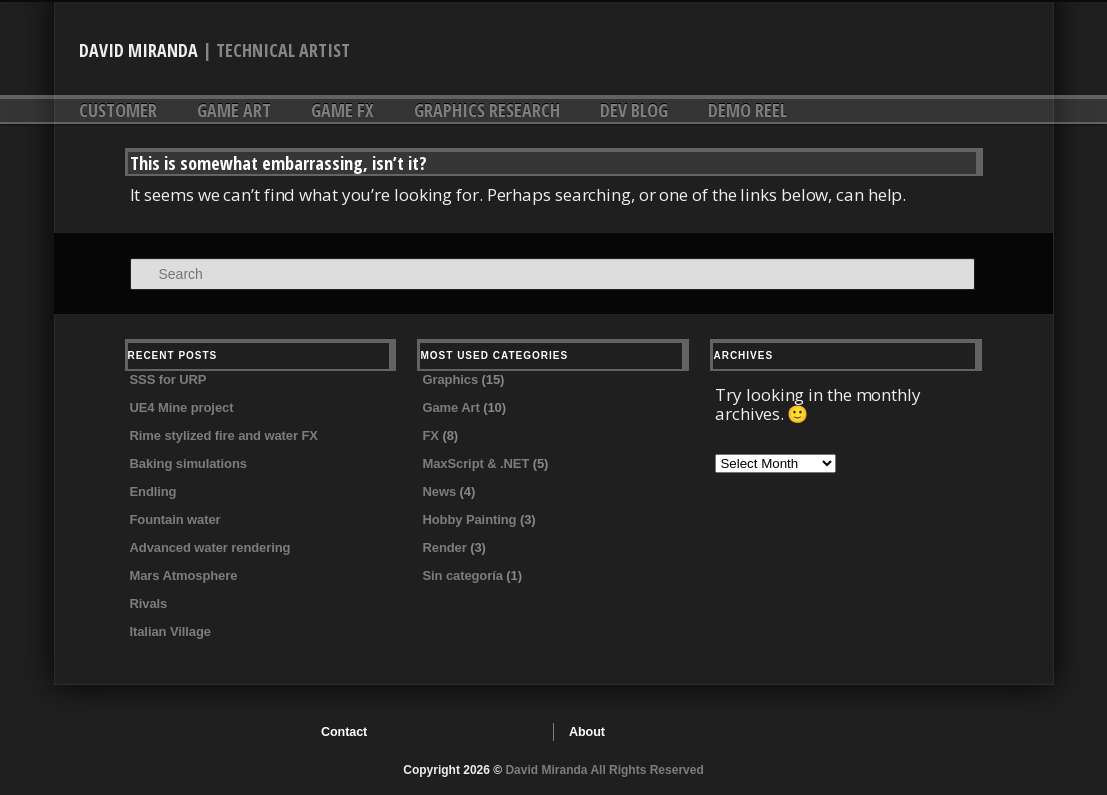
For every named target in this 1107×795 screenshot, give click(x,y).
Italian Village (170, 631)
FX (430, 435)
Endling (153, 491)
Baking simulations (188, 463)
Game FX (342, 110)
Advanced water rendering (210, 547)
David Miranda (138, 50)
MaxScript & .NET (475, 463)
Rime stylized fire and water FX (224, 435)
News (439, 491)
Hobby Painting (469, 519)
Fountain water (175, 519)
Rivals (149, 603)
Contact (344, 732)
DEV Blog (634, 110)
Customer (118, 110)
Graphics (450, 379)
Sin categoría (462, 575)
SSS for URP (168, 379)
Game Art (234, 110)
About (587, 732)
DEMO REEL (747, 110)
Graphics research (487, 110)
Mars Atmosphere (184, 575)
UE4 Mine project (182, 407)
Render (444, 547)
